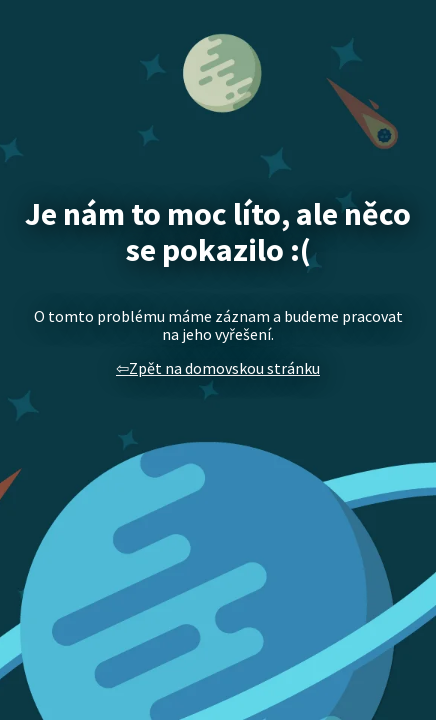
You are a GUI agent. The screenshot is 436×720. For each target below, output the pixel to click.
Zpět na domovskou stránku (224, 368)
